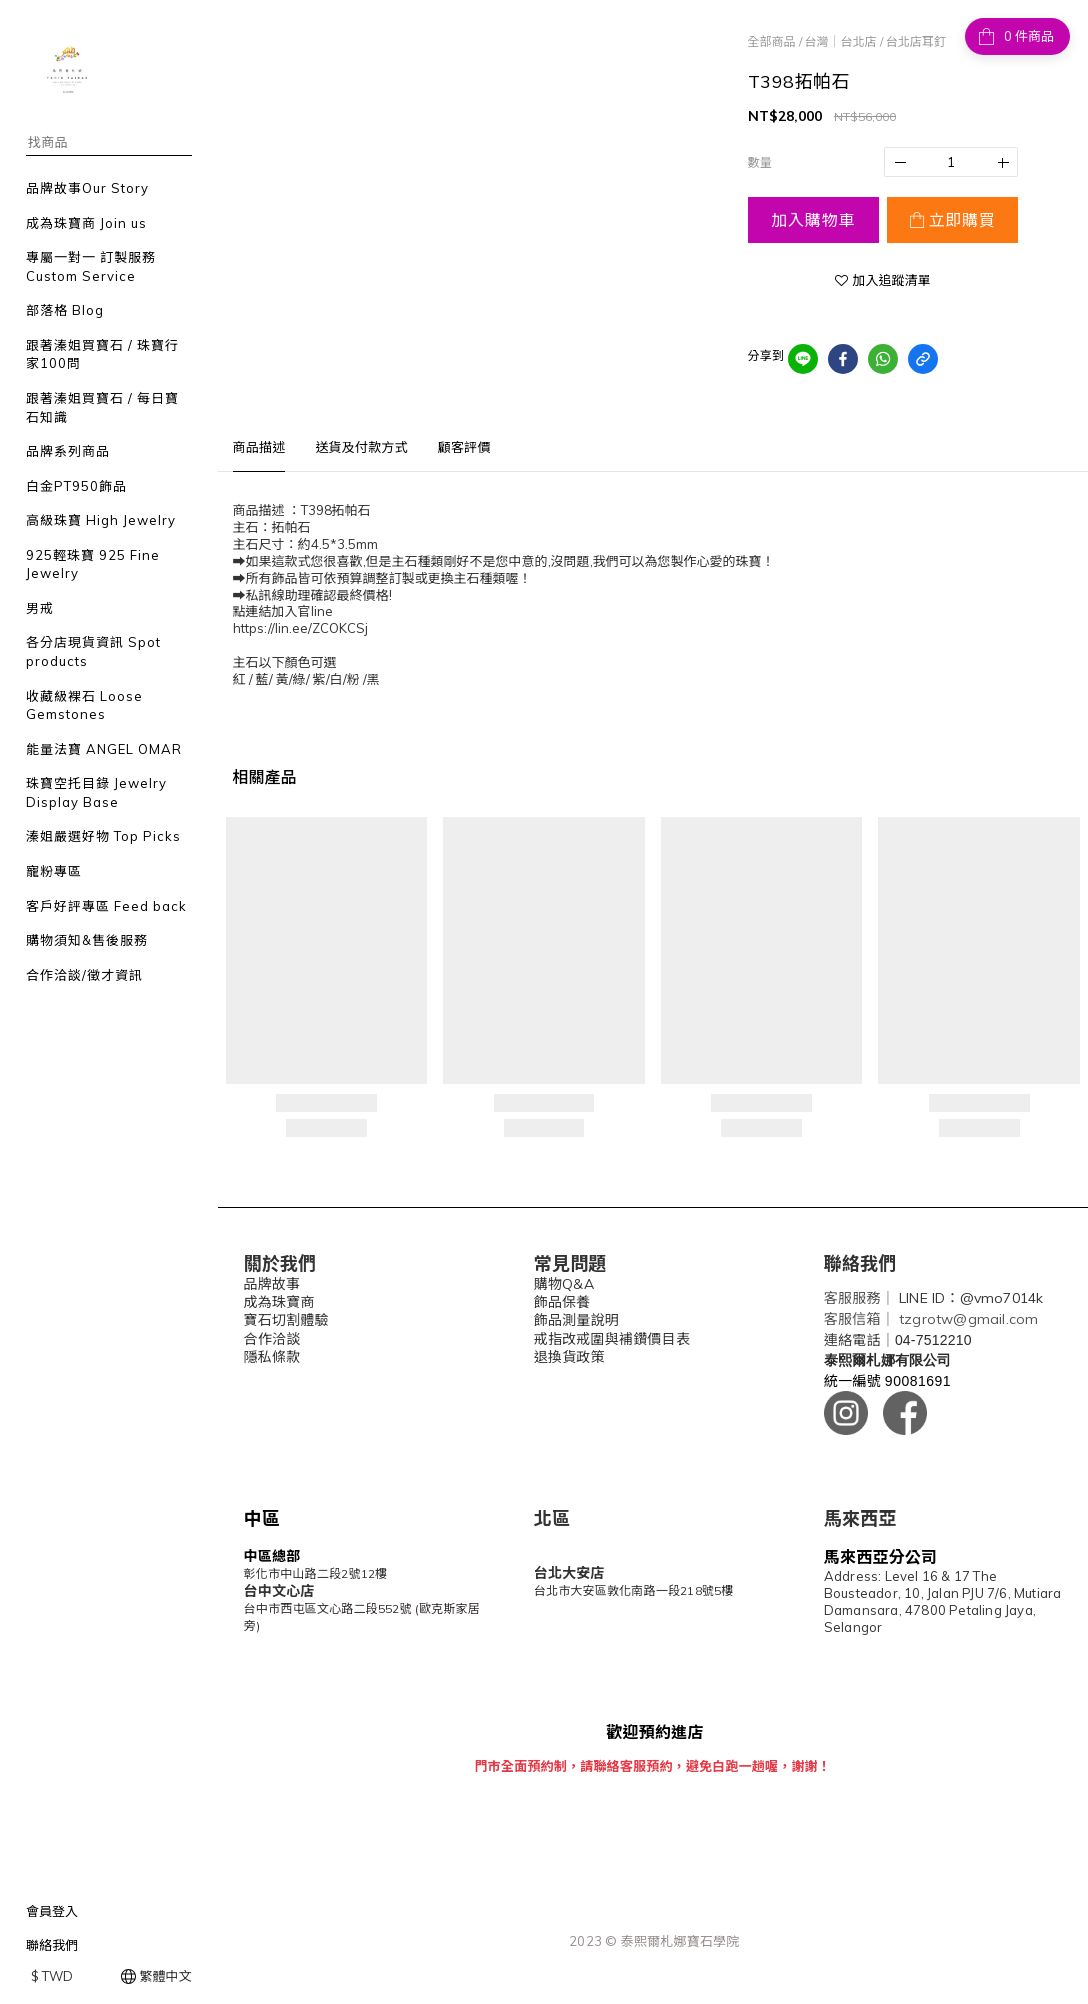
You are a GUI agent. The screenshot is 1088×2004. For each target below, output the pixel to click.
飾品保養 (562, 1302)
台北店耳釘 (916, 41)
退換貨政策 (569, 1357)
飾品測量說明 (576, 1320)
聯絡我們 (52, 1945)
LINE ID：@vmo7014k (971, 1298)
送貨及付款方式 (361, 447)
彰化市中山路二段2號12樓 (316, 1573)
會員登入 (52, 1911)
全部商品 (772, 41)
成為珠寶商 (279, 1302)
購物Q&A (564, 1284)
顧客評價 (464, 447)
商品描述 (259, 447)
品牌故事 (272, 1284)
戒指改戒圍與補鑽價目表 (612, 1339)
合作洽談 (272, 1339)
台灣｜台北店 (841, 41)
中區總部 (272, 1556)
